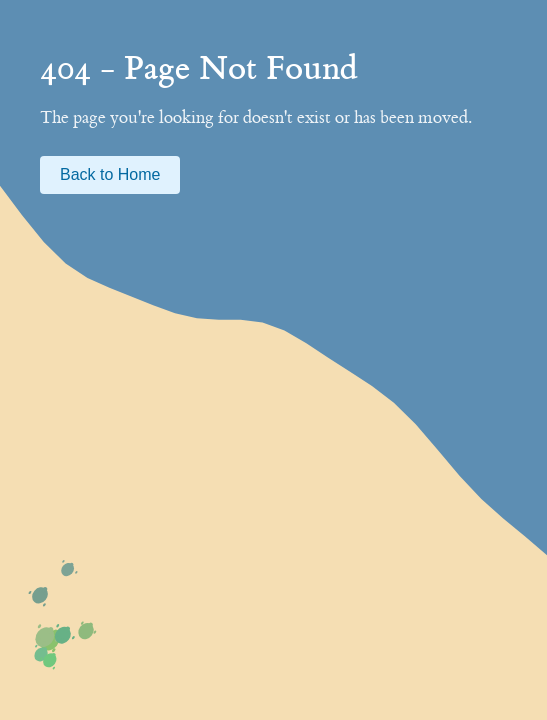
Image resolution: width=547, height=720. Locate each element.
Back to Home (110, 174)
